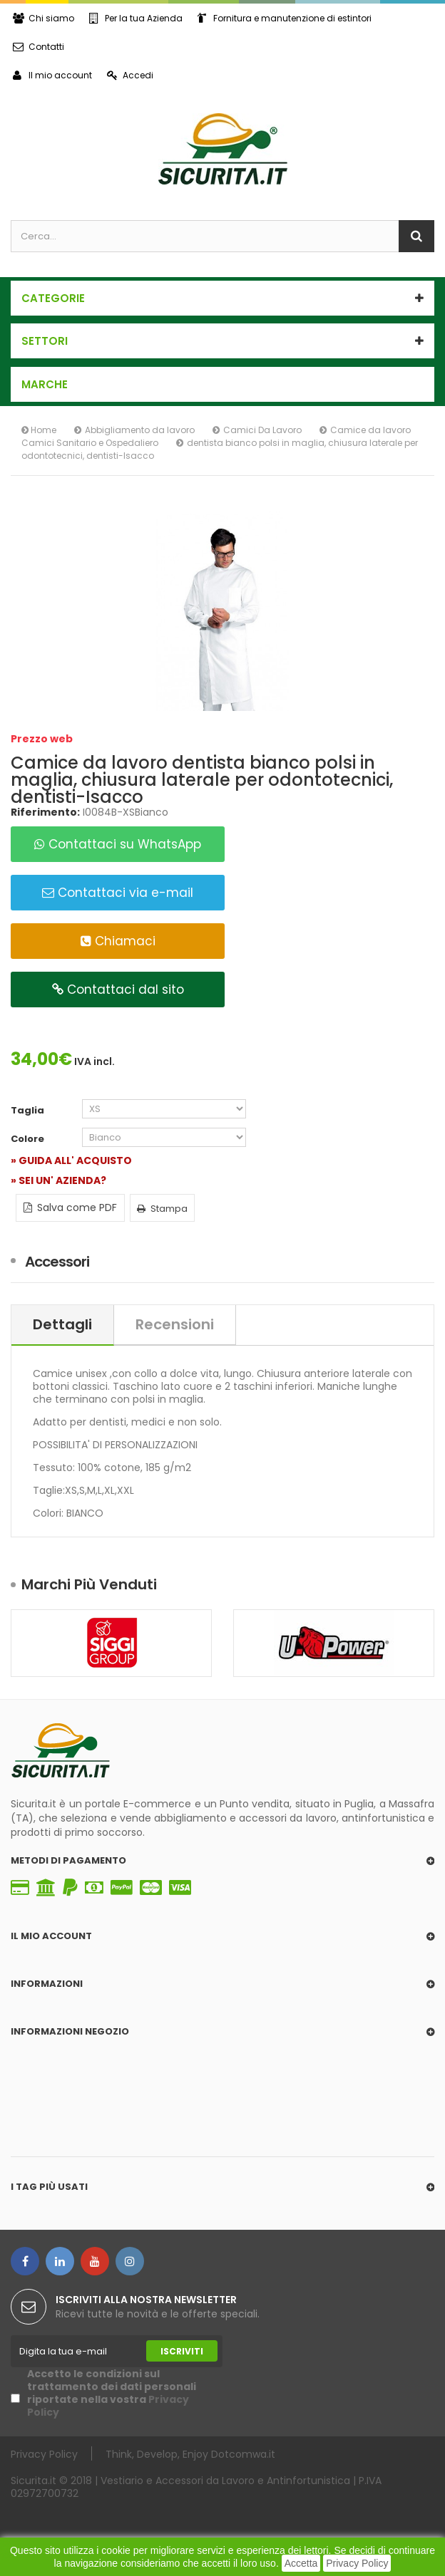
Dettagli (62, 1324)
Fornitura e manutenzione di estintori (285, 18)
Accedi (130, 75)
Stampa (162, 1208)
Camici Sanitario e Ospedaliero (89, 443)
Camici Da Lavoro (262, 430)
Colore (28, 1139)
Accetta (301, 2563)
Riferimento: (45, 812)
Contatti (38, 46)
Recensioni (174, 1324)
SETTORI (44, 340)
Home (38, 430)
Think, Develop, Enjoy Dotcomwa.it (190, 2454)
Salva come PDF (70, 1207)
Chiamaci (118, 941)
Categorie (53, 298)
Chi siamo (43, 18)
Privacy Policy (357, 2563)
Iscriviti (181, 2351)
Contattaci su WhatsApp (117, 844)
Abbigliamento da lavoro (140, 430)
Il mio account (52, 75)
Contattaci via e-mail (117, 892)
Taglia (28, 1110)
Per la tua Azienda (136, 18)
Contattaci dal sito (118, 989)
